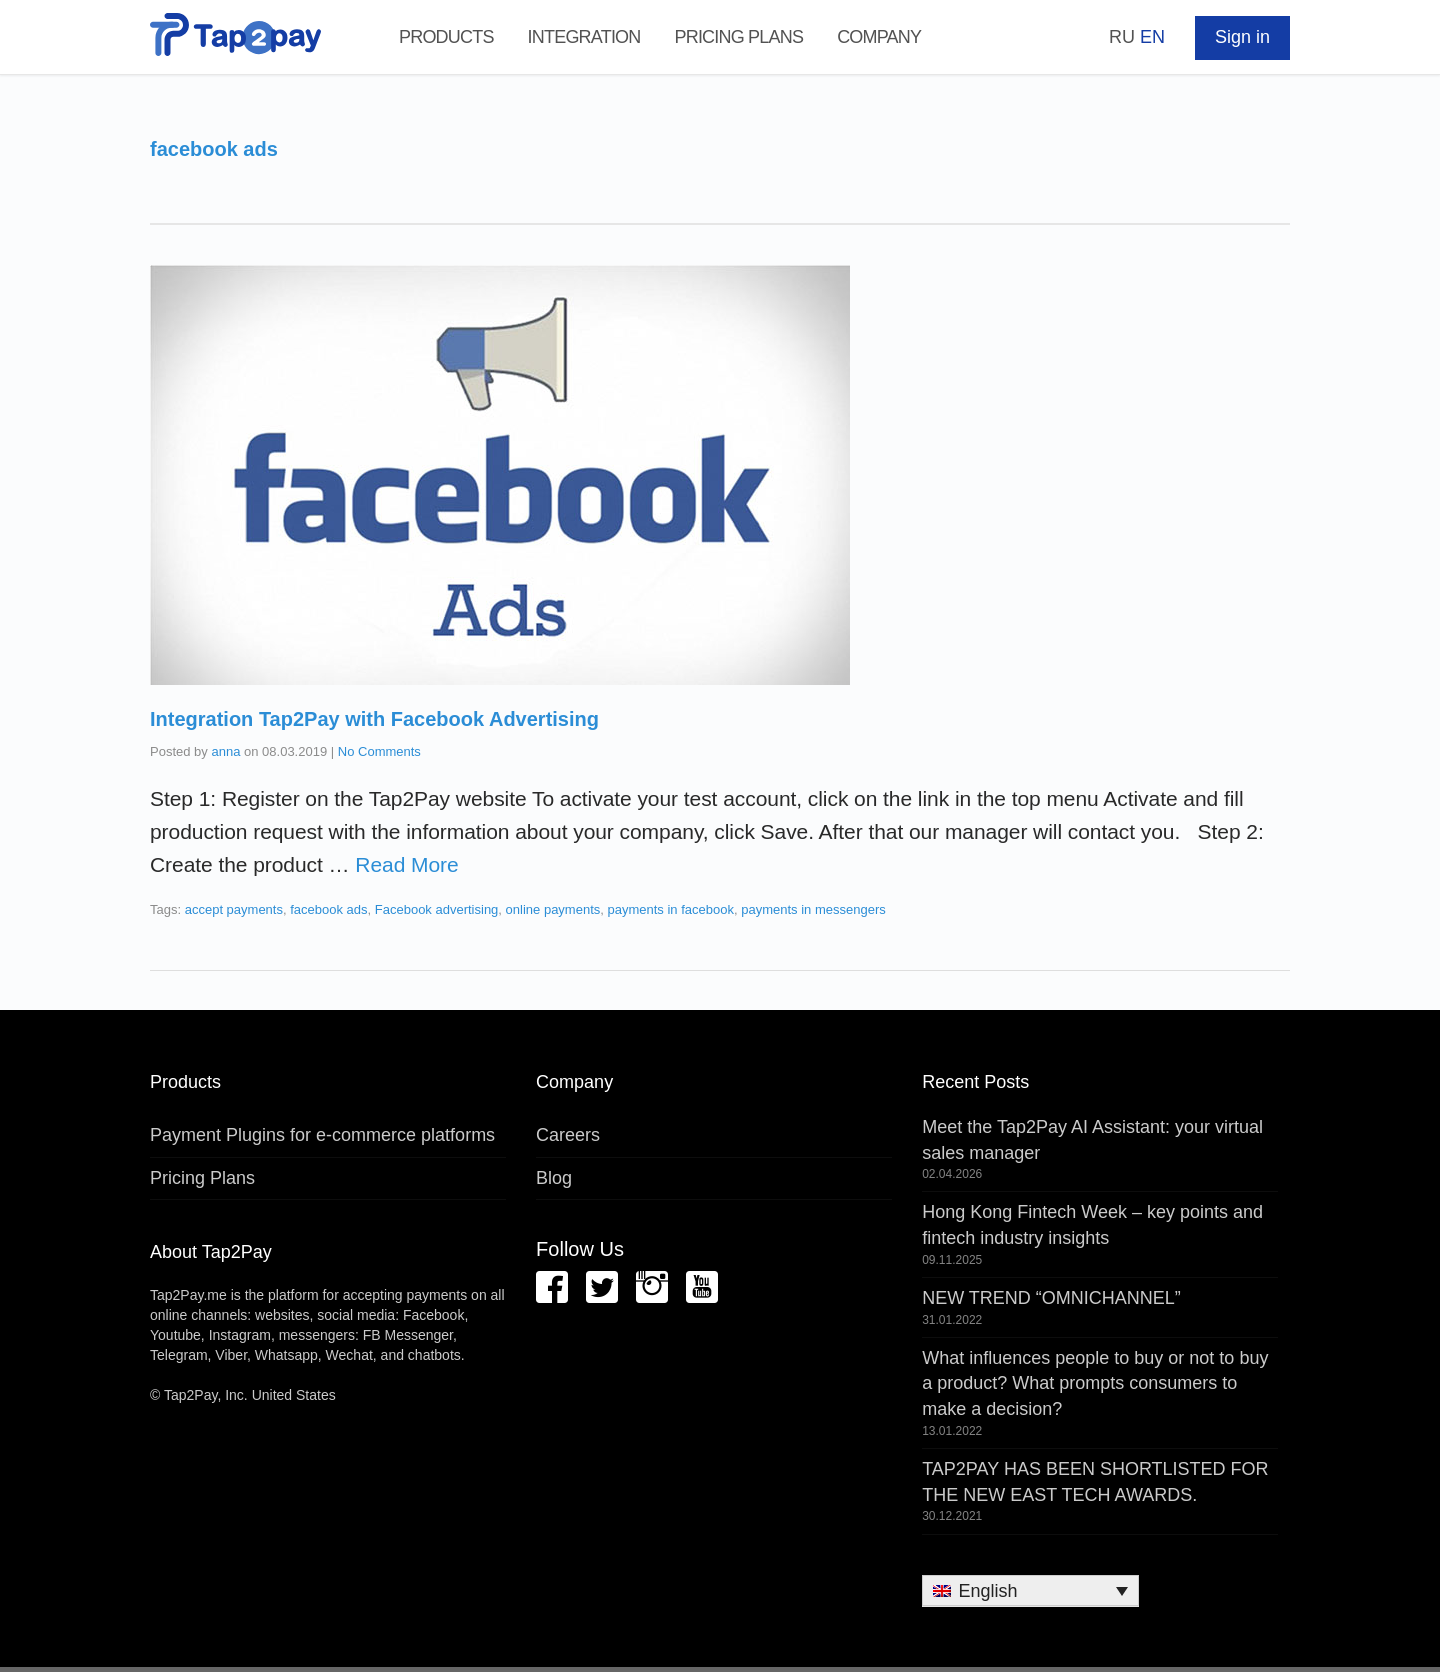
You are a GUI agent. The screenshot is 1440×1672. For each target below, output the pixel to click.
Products (446, 37)
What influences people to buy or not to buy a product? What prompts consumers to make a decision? (1095, 1383)
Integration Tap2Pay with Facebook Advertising (374, 719)
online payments (553, 909)
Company (879, 37)
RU (1122, 37)
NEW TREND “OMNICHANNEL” (1051, 1298)
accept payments (234, 909)
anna (225, 751)
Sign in (1242, 37)
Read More (406, 864)
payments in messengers (813, 909)
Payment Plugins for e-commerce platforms (322, 1135)
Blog (554, 1178)
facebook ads (328, 909)
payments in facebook (671, 909)
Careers (568, 1135)
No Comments (379, 751)
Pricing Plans (738, 37)
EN (1152, 37)
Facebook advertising (437, 909)
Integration (584, 37)
